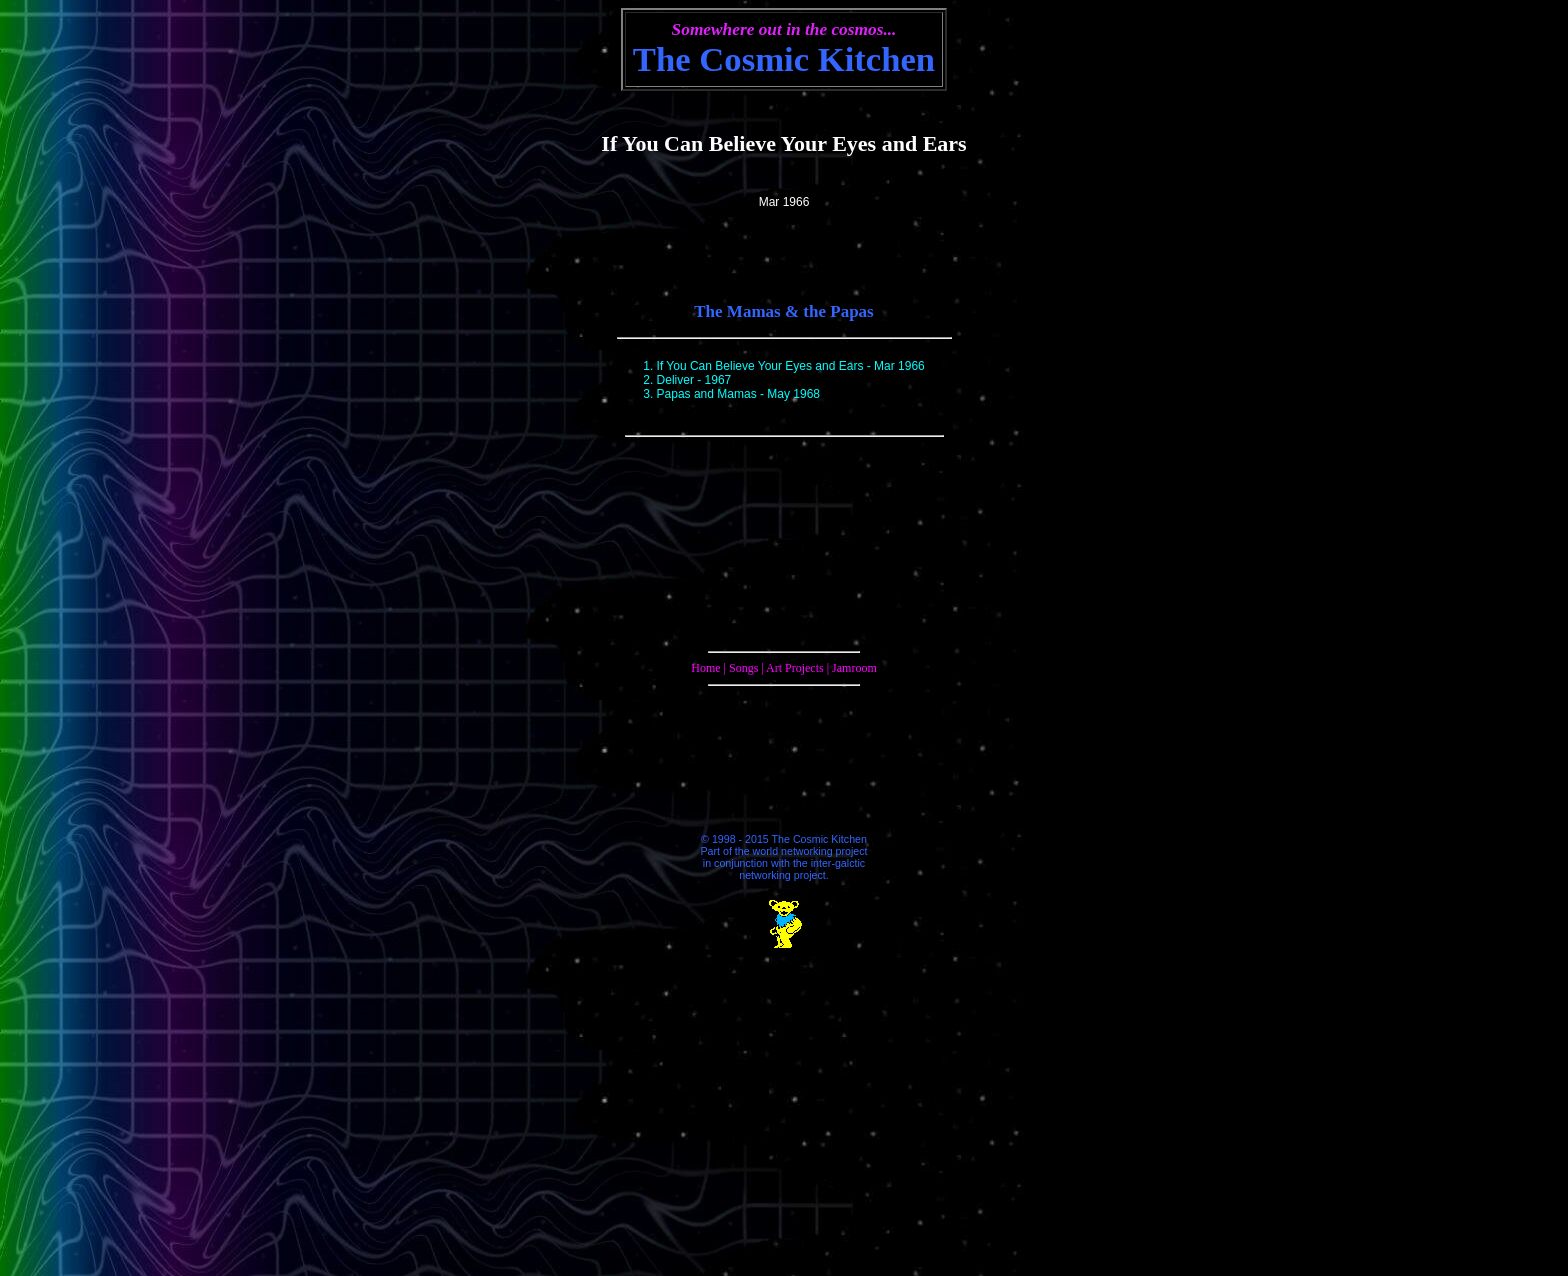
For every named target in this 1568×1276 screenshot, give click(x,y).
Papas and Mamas (707, 394)
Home (705, 668)
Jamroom (854, 668)
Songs (743, 668)
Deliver (675, 380)
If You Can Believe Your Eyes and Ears (760, 366)
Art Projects (795, 668)
